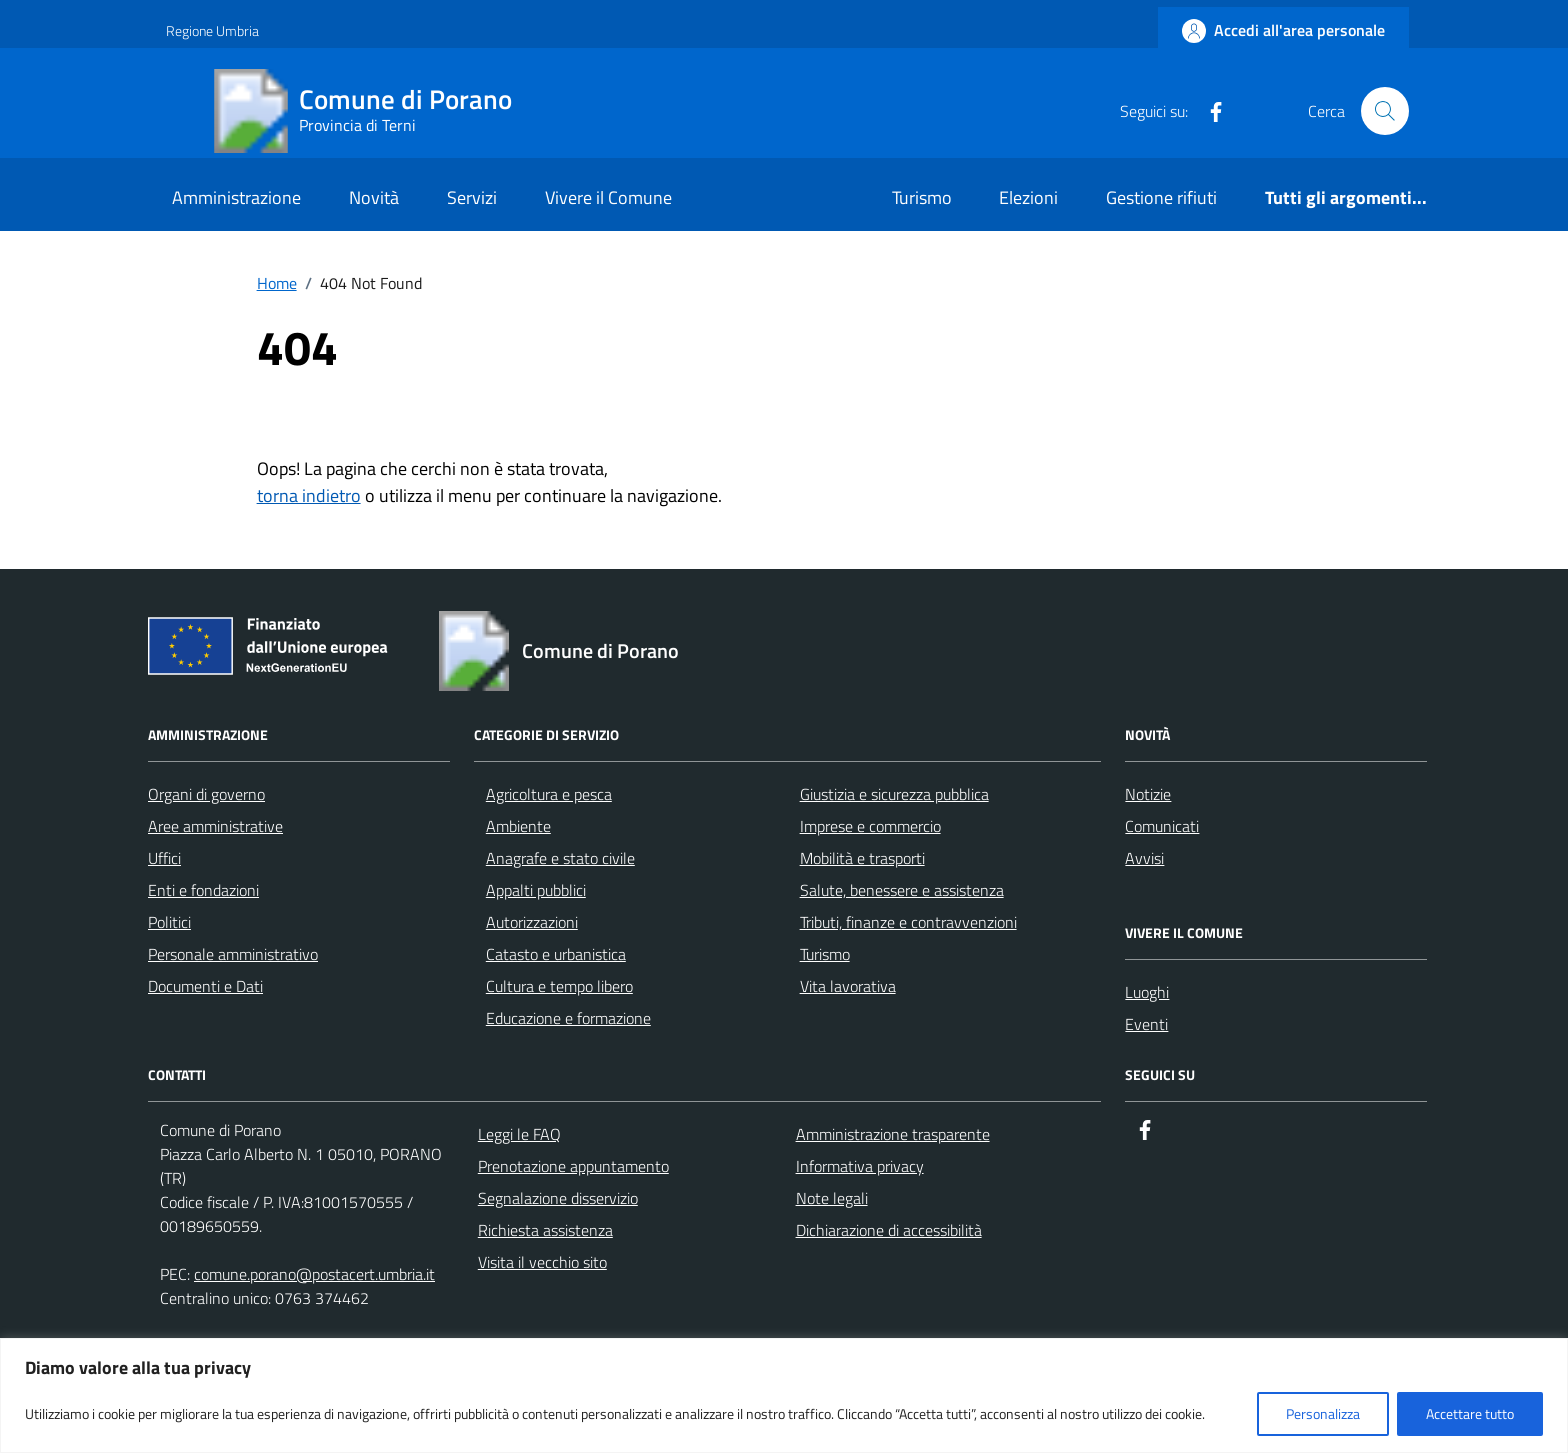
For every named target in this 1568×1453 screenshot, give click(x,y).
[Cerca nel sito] (1385, 111)
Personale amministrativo (233, 954)
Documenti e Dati (205, 986)
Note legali (832, 1198)
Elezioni (1028, 197)
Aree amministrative (215, 826)
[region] (784, 1395)
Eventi (1146, 1024)
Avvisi (1144, 858)
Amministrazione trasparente (893, 1134)
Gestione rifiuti (1161, 197)
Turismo (922, 197)
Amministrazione (236, 197)
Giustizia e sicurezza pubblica (894, 794)
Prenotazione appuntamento (573, 1166)
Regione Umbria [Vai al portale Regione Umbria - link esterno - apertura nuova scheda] (212, 30)
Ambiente (518, 826)
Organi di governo (206, 794)
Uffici (164, 858)
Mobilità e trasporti (862, 858)
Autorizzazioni (532, 922)
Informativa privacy (860, 1166)
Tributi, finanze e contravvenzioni (908, 922)
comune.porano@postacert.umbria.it (314, 1274)
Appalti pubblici (536, 890)
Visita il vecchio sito (542, 1262)
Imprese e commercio (870, 826)
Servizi (472, 197)
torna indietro (309, 495)
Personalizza (1323, 1413)
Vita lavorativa (848, 986)
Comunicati (1162, 826)
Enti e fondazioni (203, 890)
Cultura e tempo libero (559, 986)
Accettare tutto (1470, 1413)
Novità (374, 197)
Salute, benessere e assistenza (902, 890)
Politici (169, 922)
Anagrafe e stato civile (560, 858)
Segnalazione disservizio (558, 1198)
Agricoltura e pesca (549, 794)
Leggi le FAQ (519, 1134)
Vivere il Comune (608, 197)
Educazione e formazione (568, 1018)
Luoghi (1147, 992)
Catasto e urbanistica (556, 954)
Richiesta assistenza (545, 1230)
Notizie (1148, 794)
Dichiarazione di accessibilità (889, 1230)
